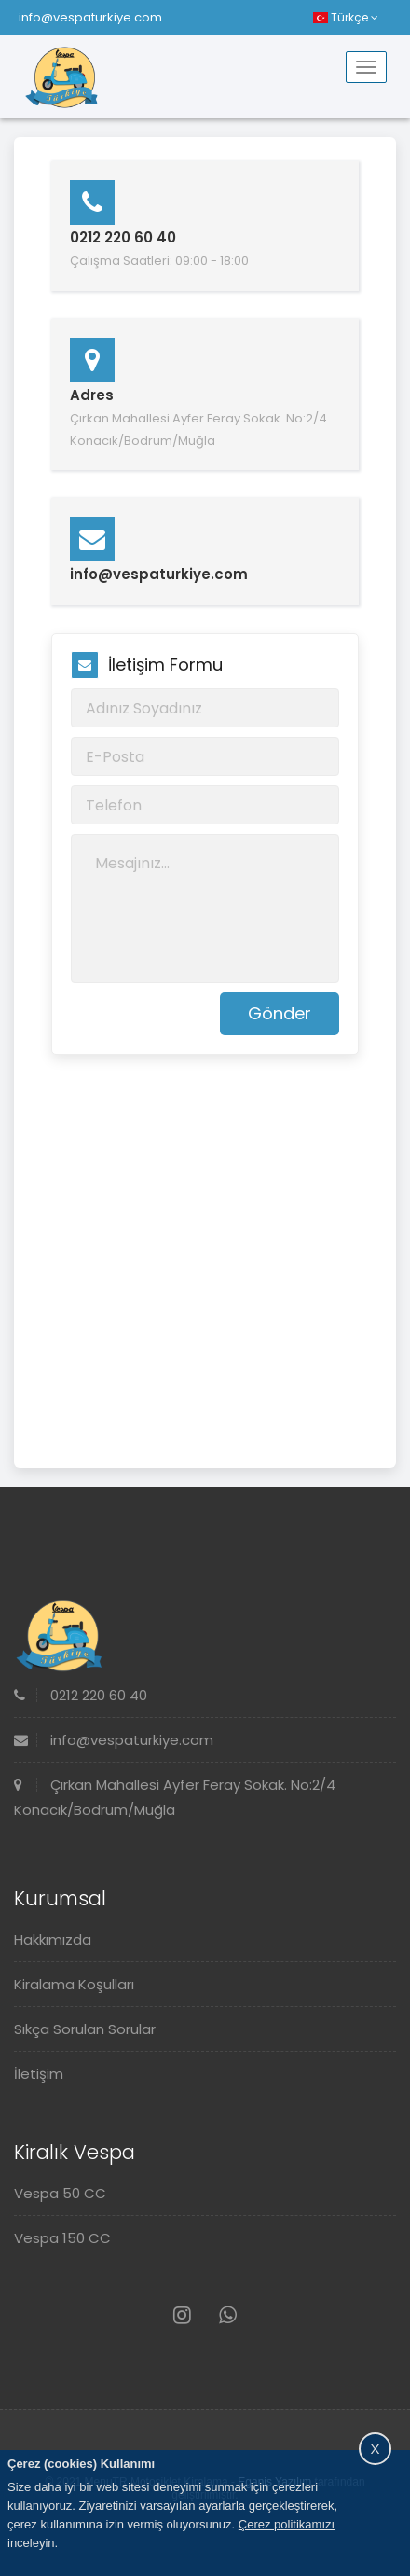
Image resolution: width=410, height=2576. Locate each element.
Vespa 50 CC (60, 2193)
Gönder (279, 1013)
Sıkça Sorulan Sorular (85, 2029)
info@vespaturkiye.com (90, 17)
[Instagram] (182, 2315)
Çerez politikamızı (287, 2524)
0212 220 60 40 (80, 1695)
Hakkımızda (52, 1939)
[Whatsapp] (228, 2315)
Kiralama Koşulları (74, 1984)
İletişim (38, 2074)
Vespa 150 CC (62, 2238)
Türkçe (345, 17)
